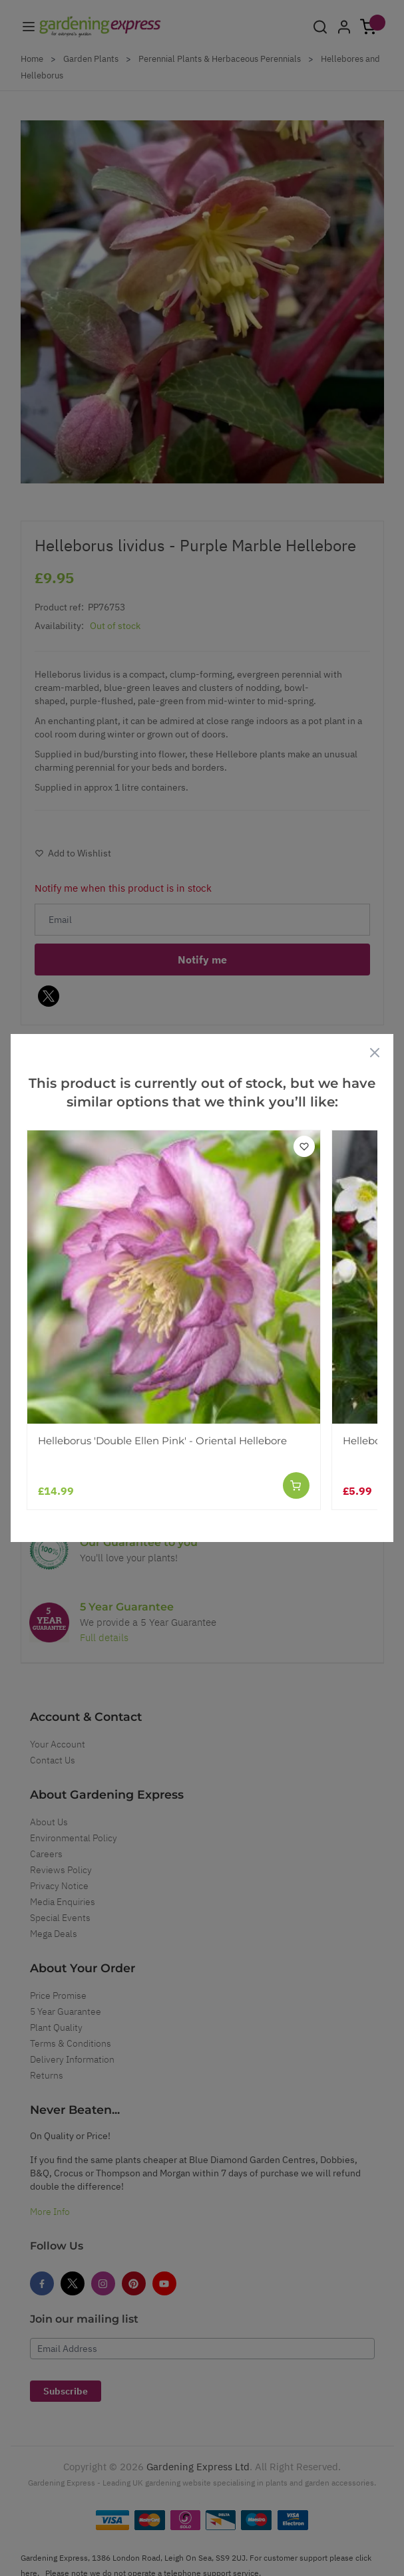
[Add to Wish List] (304, 1146)
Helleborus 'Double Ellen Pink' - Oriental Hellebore (162, 1440)
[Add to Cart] (296, 1485)
